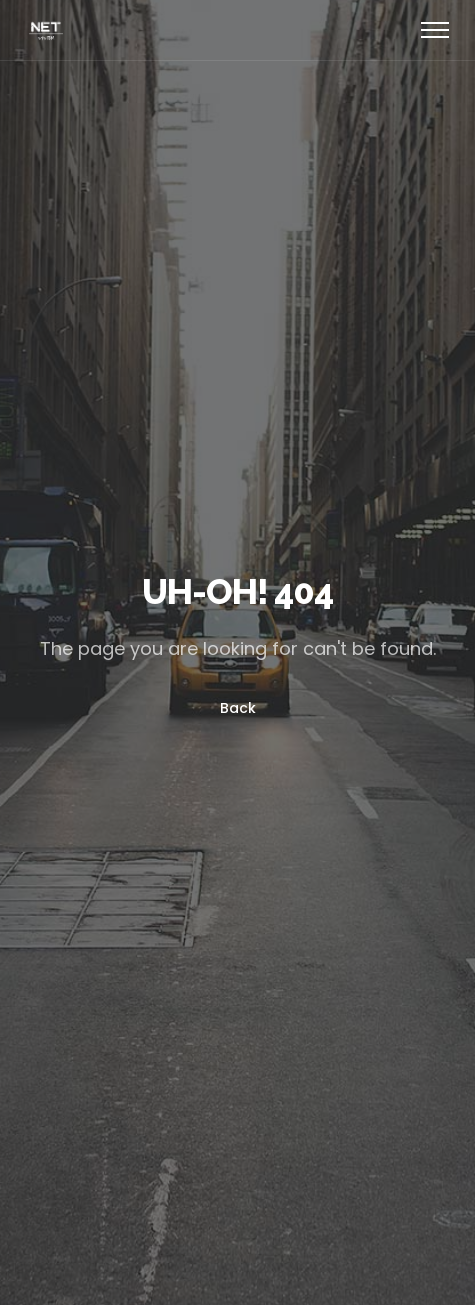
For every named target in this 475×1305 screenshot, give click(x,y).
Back (238, 708)
